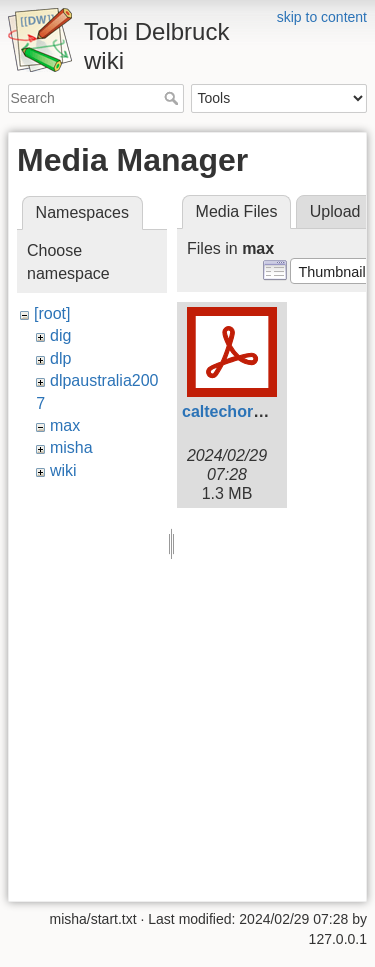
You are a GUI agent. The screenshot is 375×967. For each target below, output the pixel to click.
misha (71, 447)
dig (60, 335)
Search (173, 98)
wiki (63, 470)
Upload (335, 211)
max (65, 425)
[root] (52, 313)
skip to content (322, 17)
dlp (60, 358)
